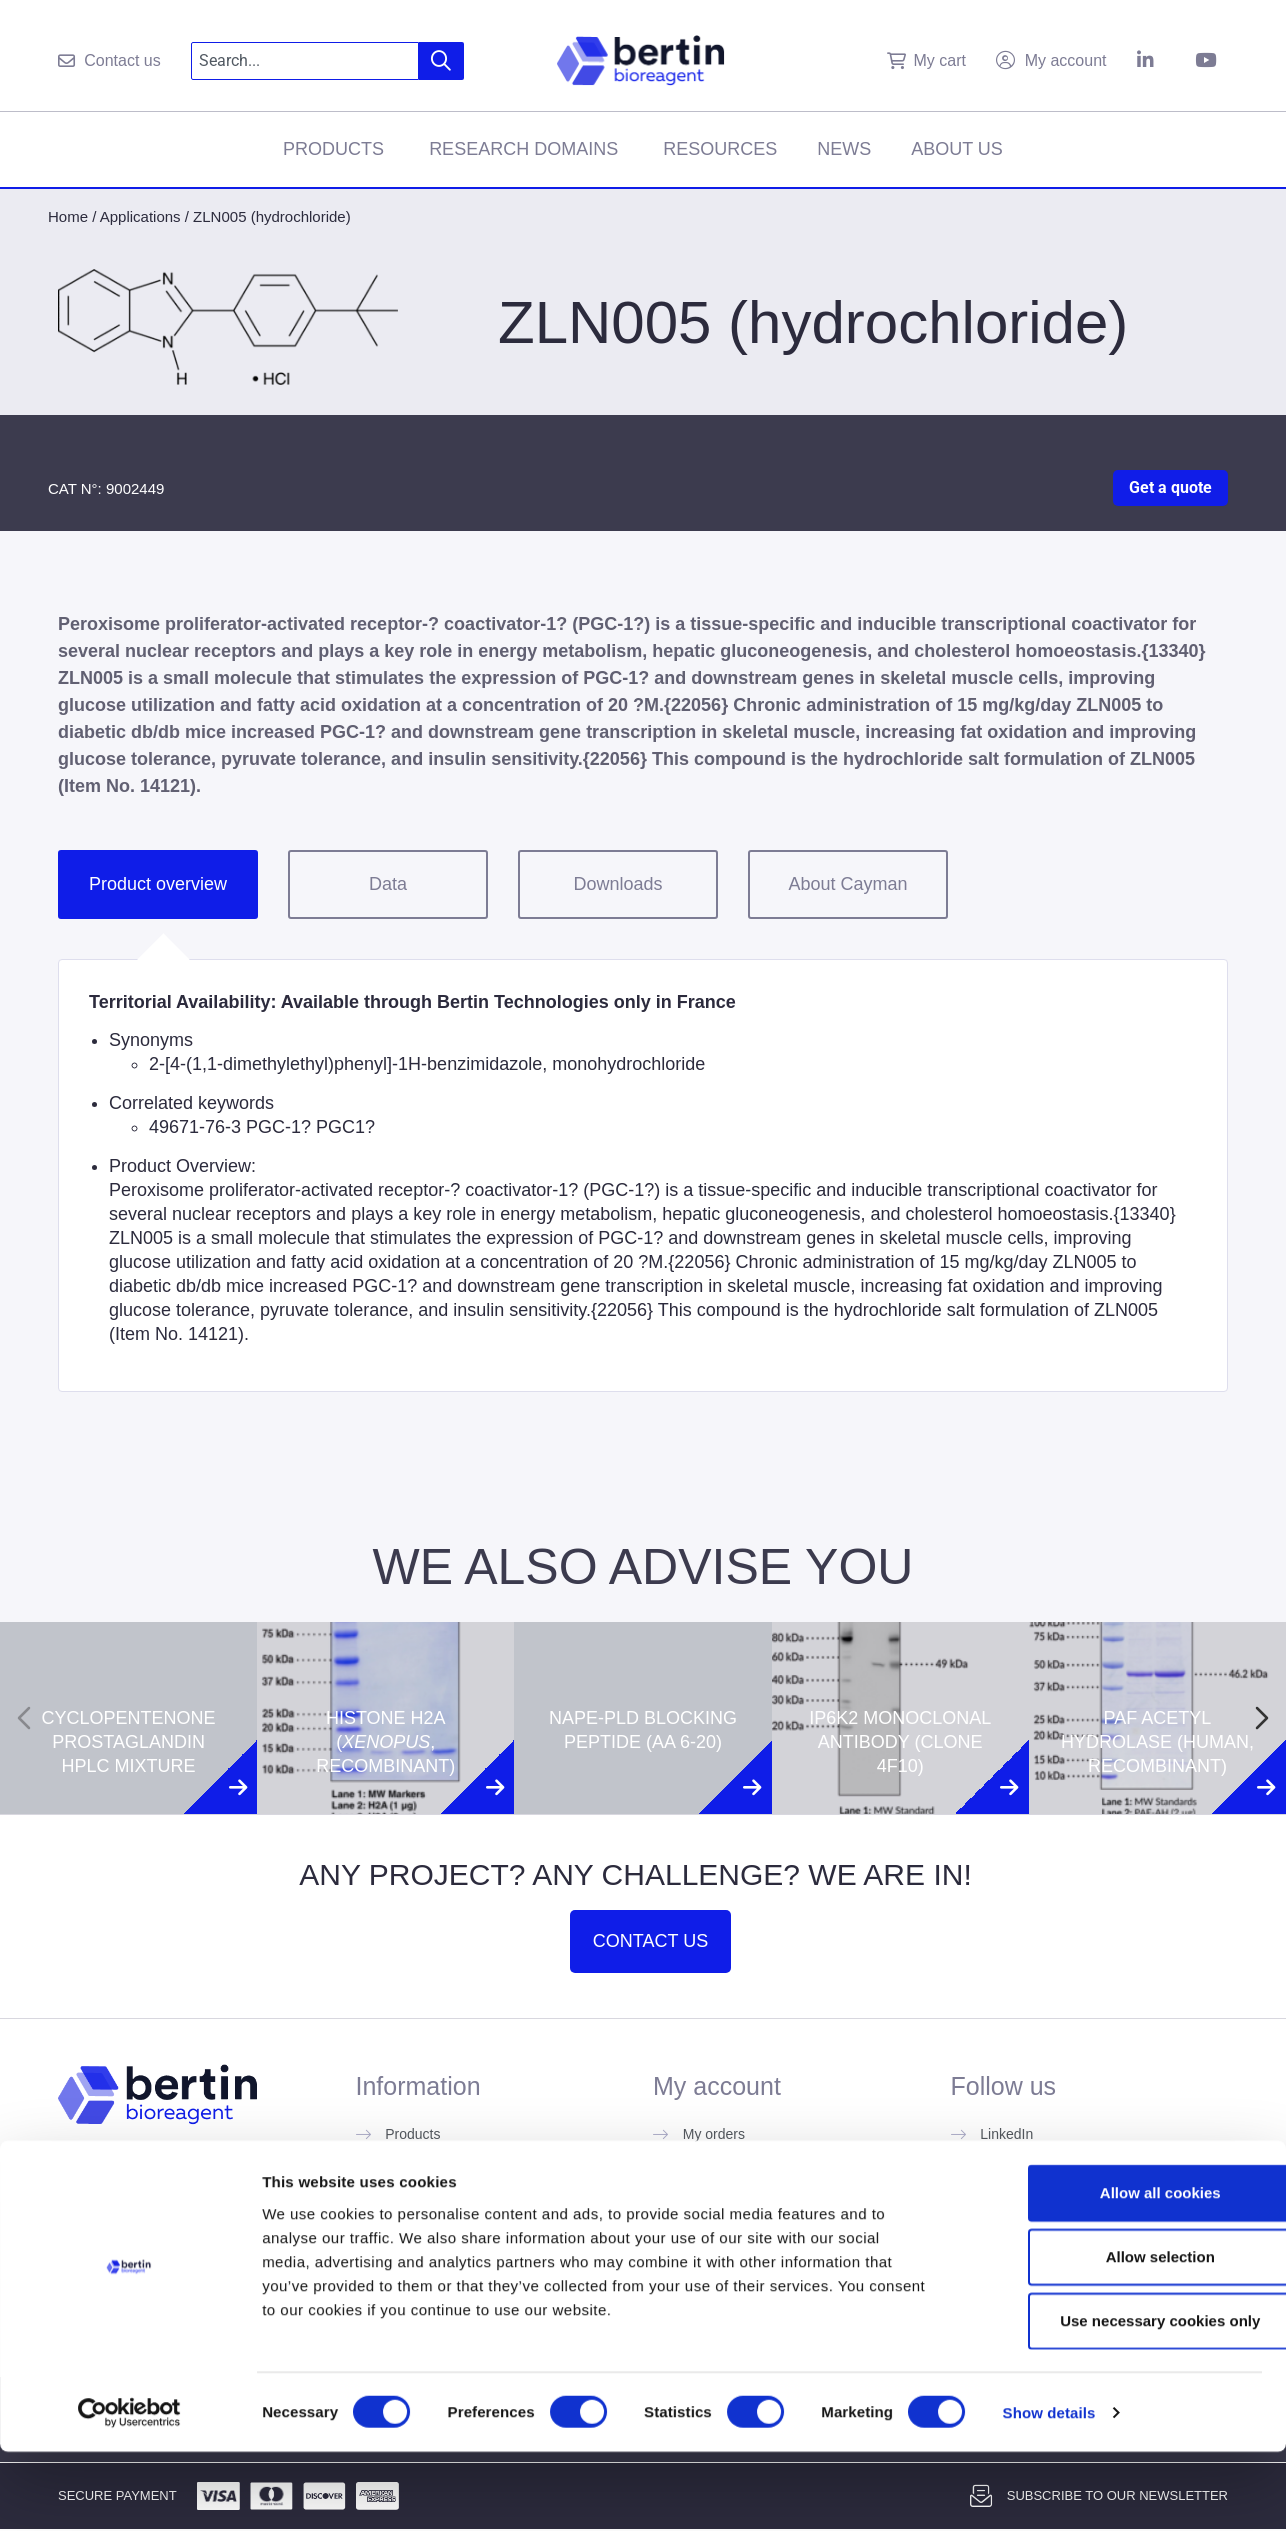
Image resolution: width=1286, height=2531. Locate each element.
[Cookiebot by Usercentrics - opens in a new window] (129, 2492)
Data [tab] (388, 884)
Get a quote (1170, 487)
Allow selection (1118, 2335)
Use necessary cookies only (1119, 2399)
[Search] (441, 61)
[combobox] (305, 61)
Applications (140, 216)
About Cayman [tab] (847, 884)
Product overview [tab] (158, 884)
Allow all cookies (1119, 2271)
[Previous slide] (24, 1718)
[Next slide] (1262, 1718)
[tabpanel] (643, 1175)
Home (68, 216)
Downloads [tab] (617, 884)
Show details (1049, 2491)
